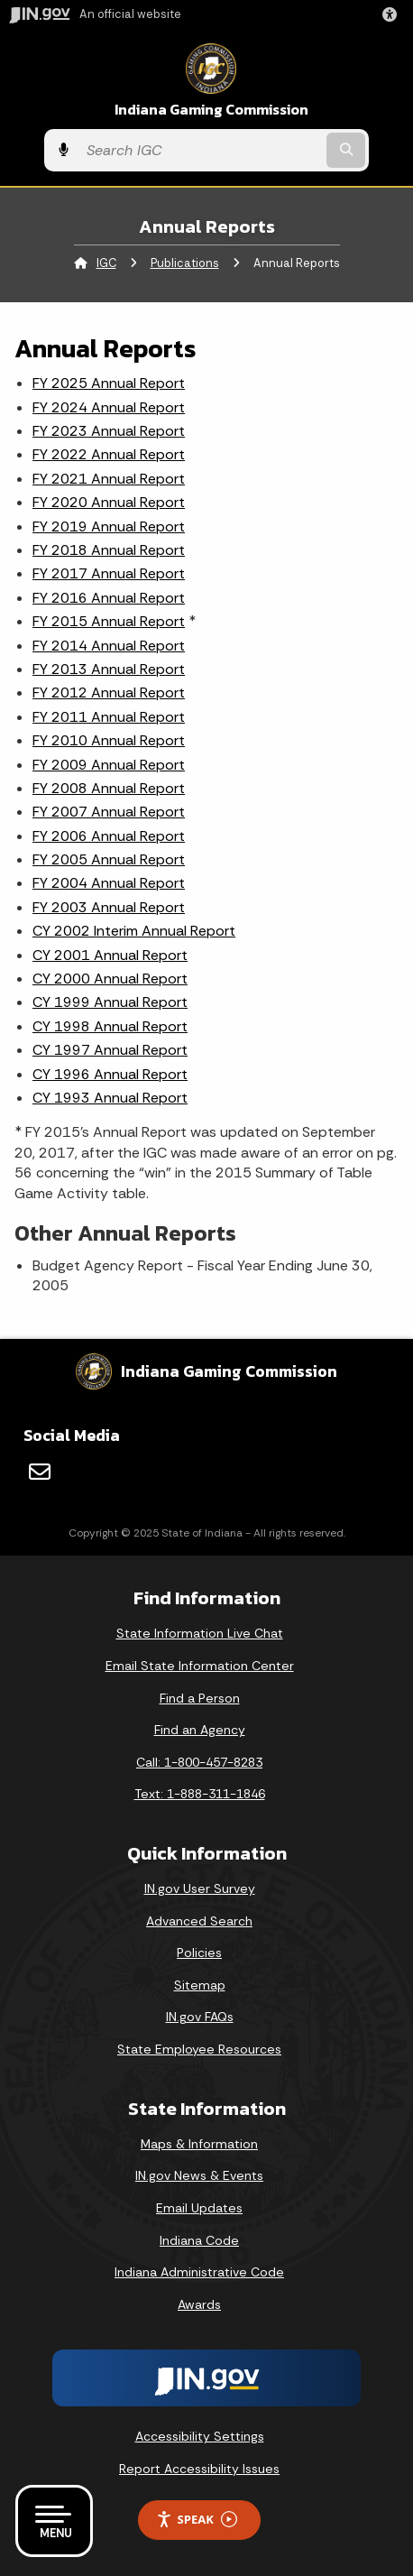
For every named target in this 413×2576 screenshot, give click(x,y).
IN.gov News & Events (199, 2175)
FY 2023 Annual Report (108, 430)
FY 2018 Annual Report (108, 549)
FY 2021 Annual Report (108, 478)
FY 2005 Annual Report (108, 859)
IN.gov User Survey (199, 1888)
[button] (393, 14)
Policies (199, 1952)
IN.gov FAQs (200, 2016)
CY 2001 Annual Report (110, 955)
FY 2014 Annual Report (108, 645)
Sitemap (199, 1985)
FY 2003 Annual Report (108, 907)
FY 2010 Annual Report (108, 740)
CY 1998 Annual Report (110, 1026)
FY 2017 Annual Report (108, 573)
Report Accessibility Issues (199, 2469)
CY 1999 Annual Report (110, 1002)
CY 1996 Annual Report (110, 1074)
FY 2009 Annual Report (108, 764)
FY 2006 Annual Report (108, 835)
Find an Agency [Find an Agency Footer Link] (199, 1730)
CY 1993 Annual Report (110, 1097)
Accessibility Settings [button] (199, 2436)
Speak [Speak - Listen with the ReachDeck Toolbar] (196, 2519)
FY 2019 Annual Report (108, 526)
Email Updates (199, 2208)
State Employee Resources (199, 2049)
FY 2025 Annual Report (108, 383)
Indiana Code (199, 2240)
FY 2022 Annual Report (108, 454)
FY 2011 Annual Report (108, 716)
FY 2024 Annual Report (108, 407)
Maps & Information (199, 2144)
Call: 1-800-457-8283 (199, 1762)
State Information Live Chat (199, 1633)
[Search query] (200, 150)
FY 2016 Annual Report (108, 597)
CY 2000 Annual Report (110, 978)
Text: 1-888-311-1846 (199, 1794)
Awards (199, 2304)
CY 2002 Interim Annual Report (133, 930)
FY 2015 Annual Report (108, 621)
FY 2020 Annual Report (108, 502)
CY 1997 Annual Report (110, 1049)
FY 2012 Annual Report (108, 692)
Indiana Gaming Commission (211, 109)
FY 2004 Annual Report (108, 882)
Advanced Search (199, 1921)
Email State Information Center (200, 1665)
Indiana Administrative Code (199, 2272)
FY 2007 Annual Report (108, 811)
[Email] (39, 1471)
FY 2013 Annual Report (108, 669)
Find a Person (200, 1698)
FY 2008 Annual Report (108, 788)
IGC (106, 263)
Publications (185, 263)
